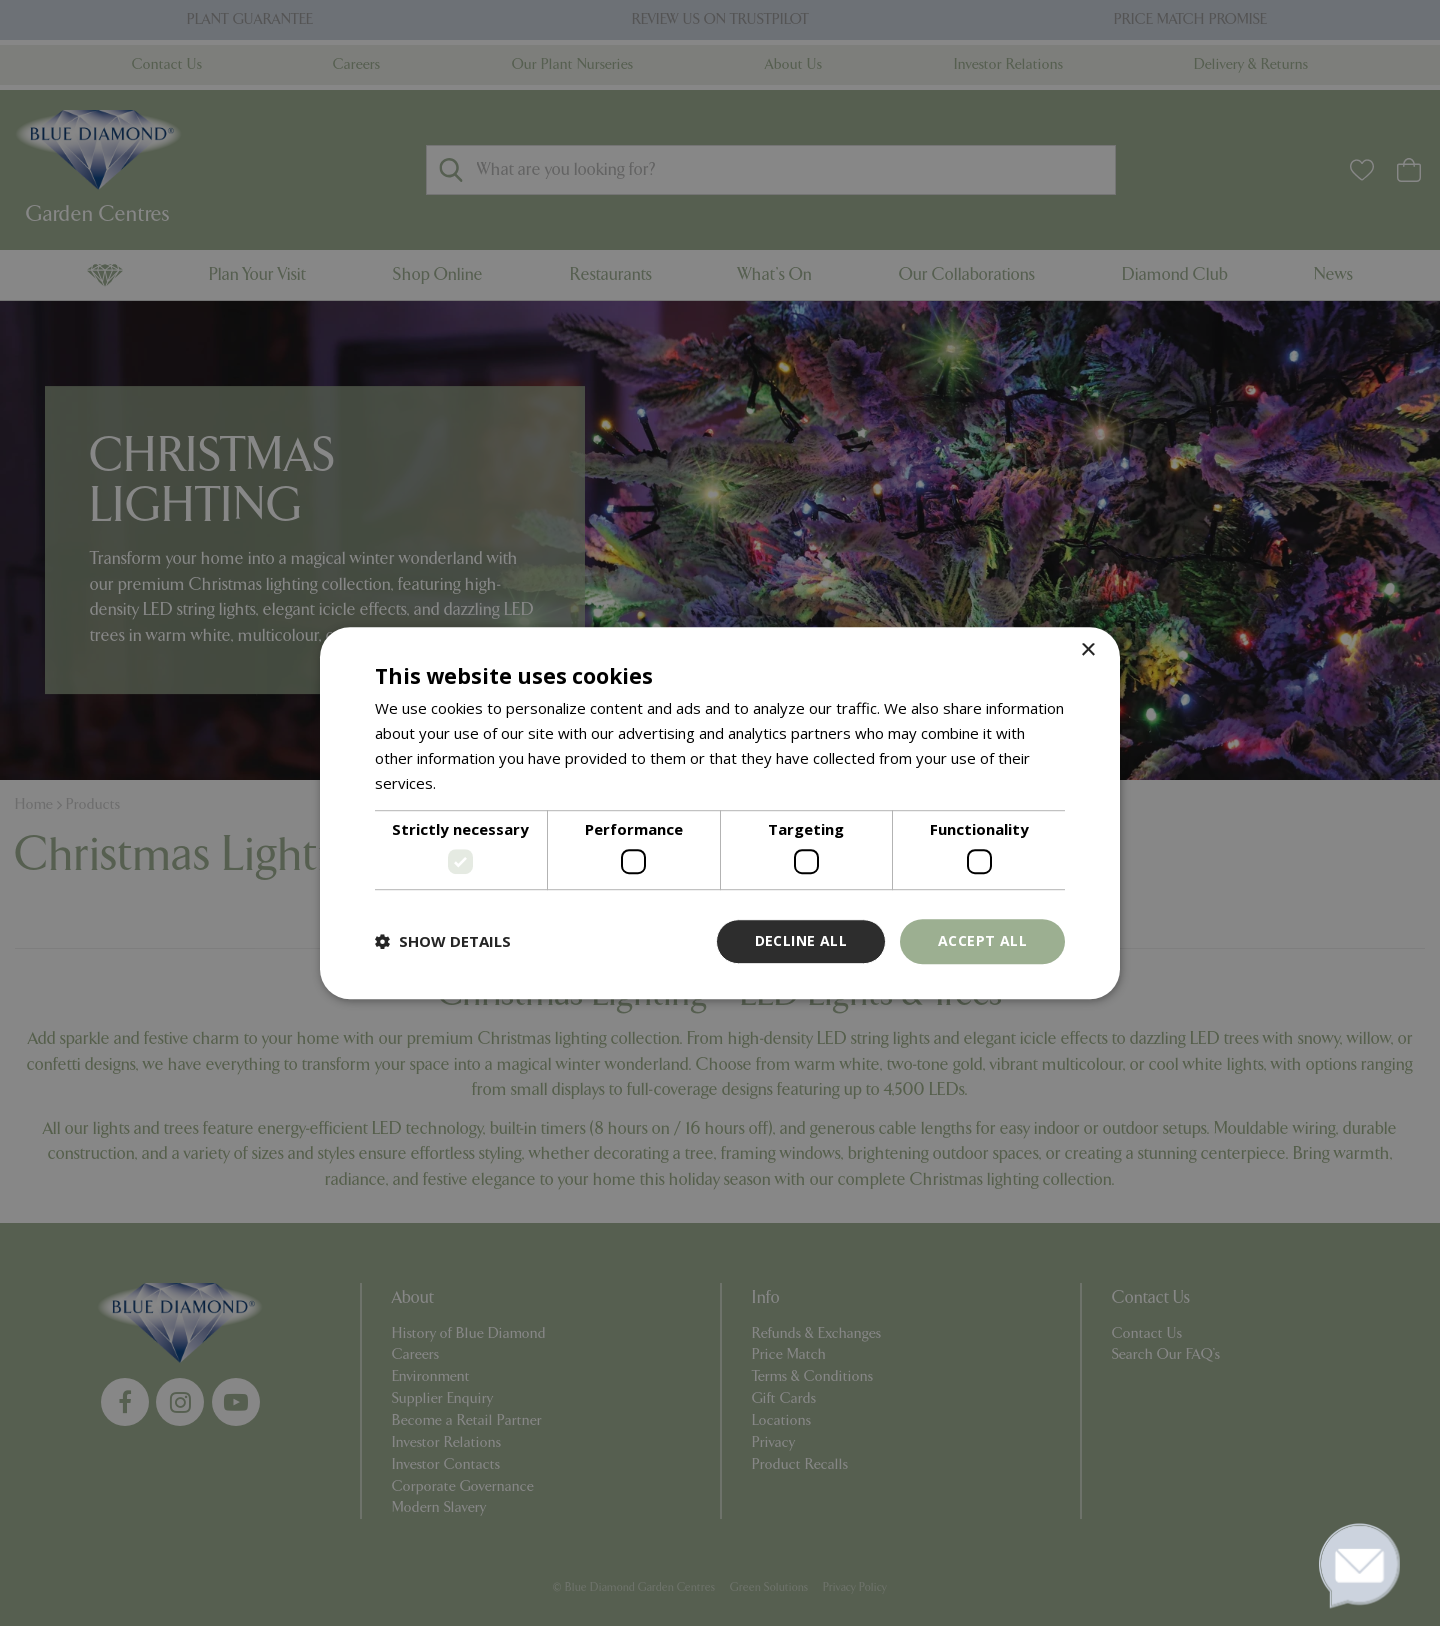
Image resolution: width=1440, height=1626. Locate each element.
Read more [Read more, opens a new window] (478, 783)
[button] (443, 941)
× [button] (1087, 650)
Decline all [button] (801, 940)
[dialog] (720, 813)
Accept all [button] (982, 940)
